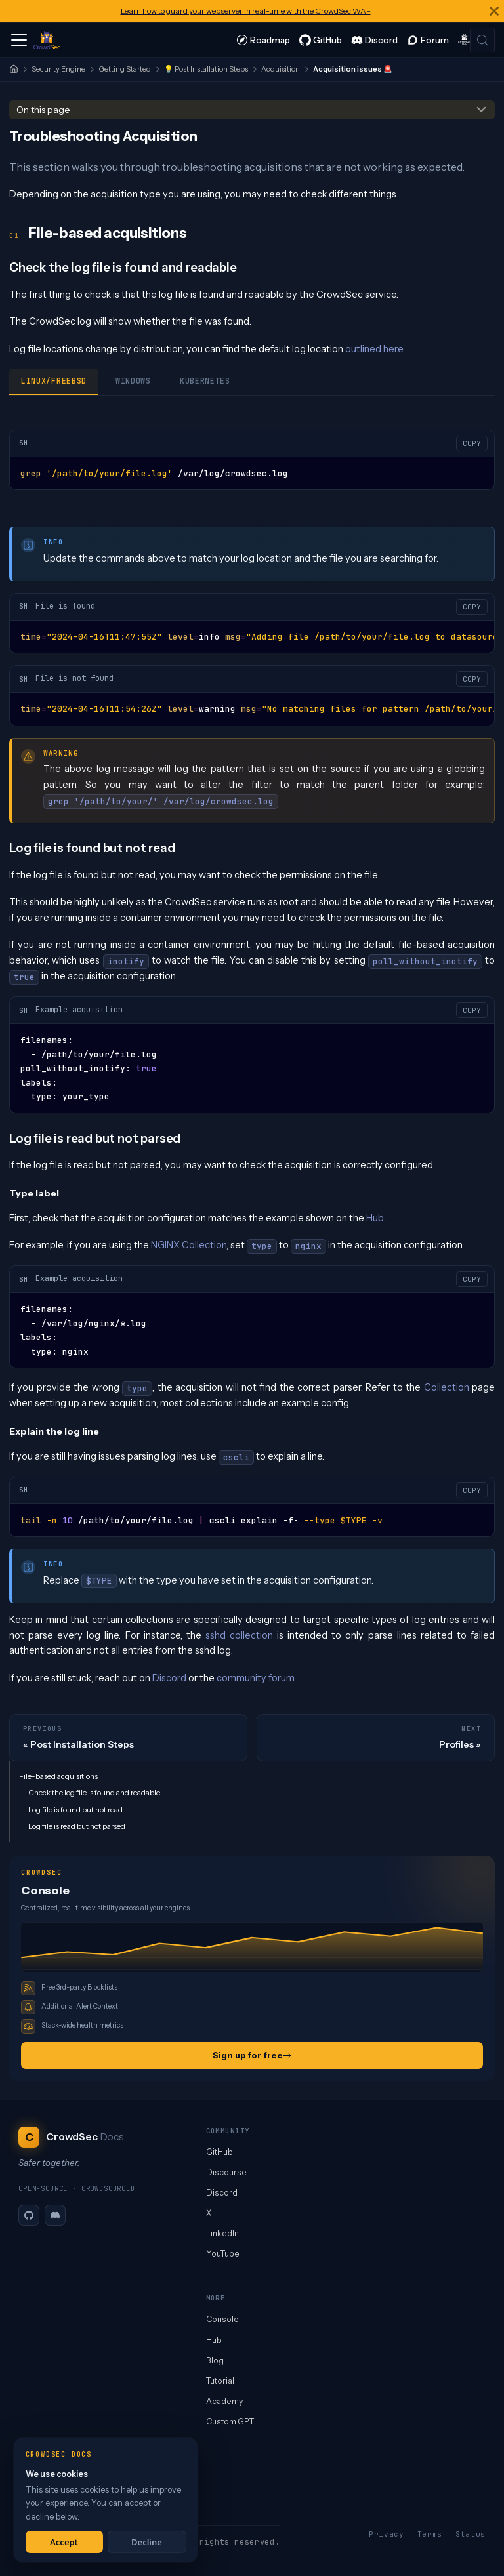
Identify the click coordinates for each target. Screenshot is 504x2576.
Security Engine (58, 68)
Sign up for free (252, 2055)
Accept (64, 2542)
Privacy (386, 2534)
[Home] (13, 68)
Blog (215, 2360)
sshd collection (239, 1635)
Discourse (226, 2172)
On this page (43, 109)
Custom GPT (230, 2421)
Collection (446, 1387)
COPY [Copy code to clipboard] (472, 443)
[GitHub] (28, 2215)
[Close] (494, 11)
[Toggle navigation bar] (19, 40)
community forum (255, 1678)
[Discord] (55, 2215)
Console (222, 2319)
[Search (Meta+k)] (482, 40)
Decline (146, 2542)
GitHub (219, 2152)
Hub (374, 1218)
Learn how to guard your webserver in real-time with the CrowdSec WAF (246, 11)
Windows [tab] (133, 381)
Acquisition (280, 68)
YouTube (223, 2254)
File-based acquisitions (58, 1776)
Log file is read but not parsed (76, 1826)
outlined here (374, 349)
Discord (169, 1678)
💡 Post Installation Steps (206, 68)
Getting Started (124, 68)
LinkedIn (222, 2233)
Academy (224, 2401)
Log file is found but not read (75, 1809)
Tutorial (220, 2381)
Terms (429, 2534)
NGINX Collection (188, 1245)
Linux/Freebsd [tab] (54, 381)
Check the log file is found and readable (94, 1792)
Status (470, 2534)
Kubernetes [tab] (205, 381)
